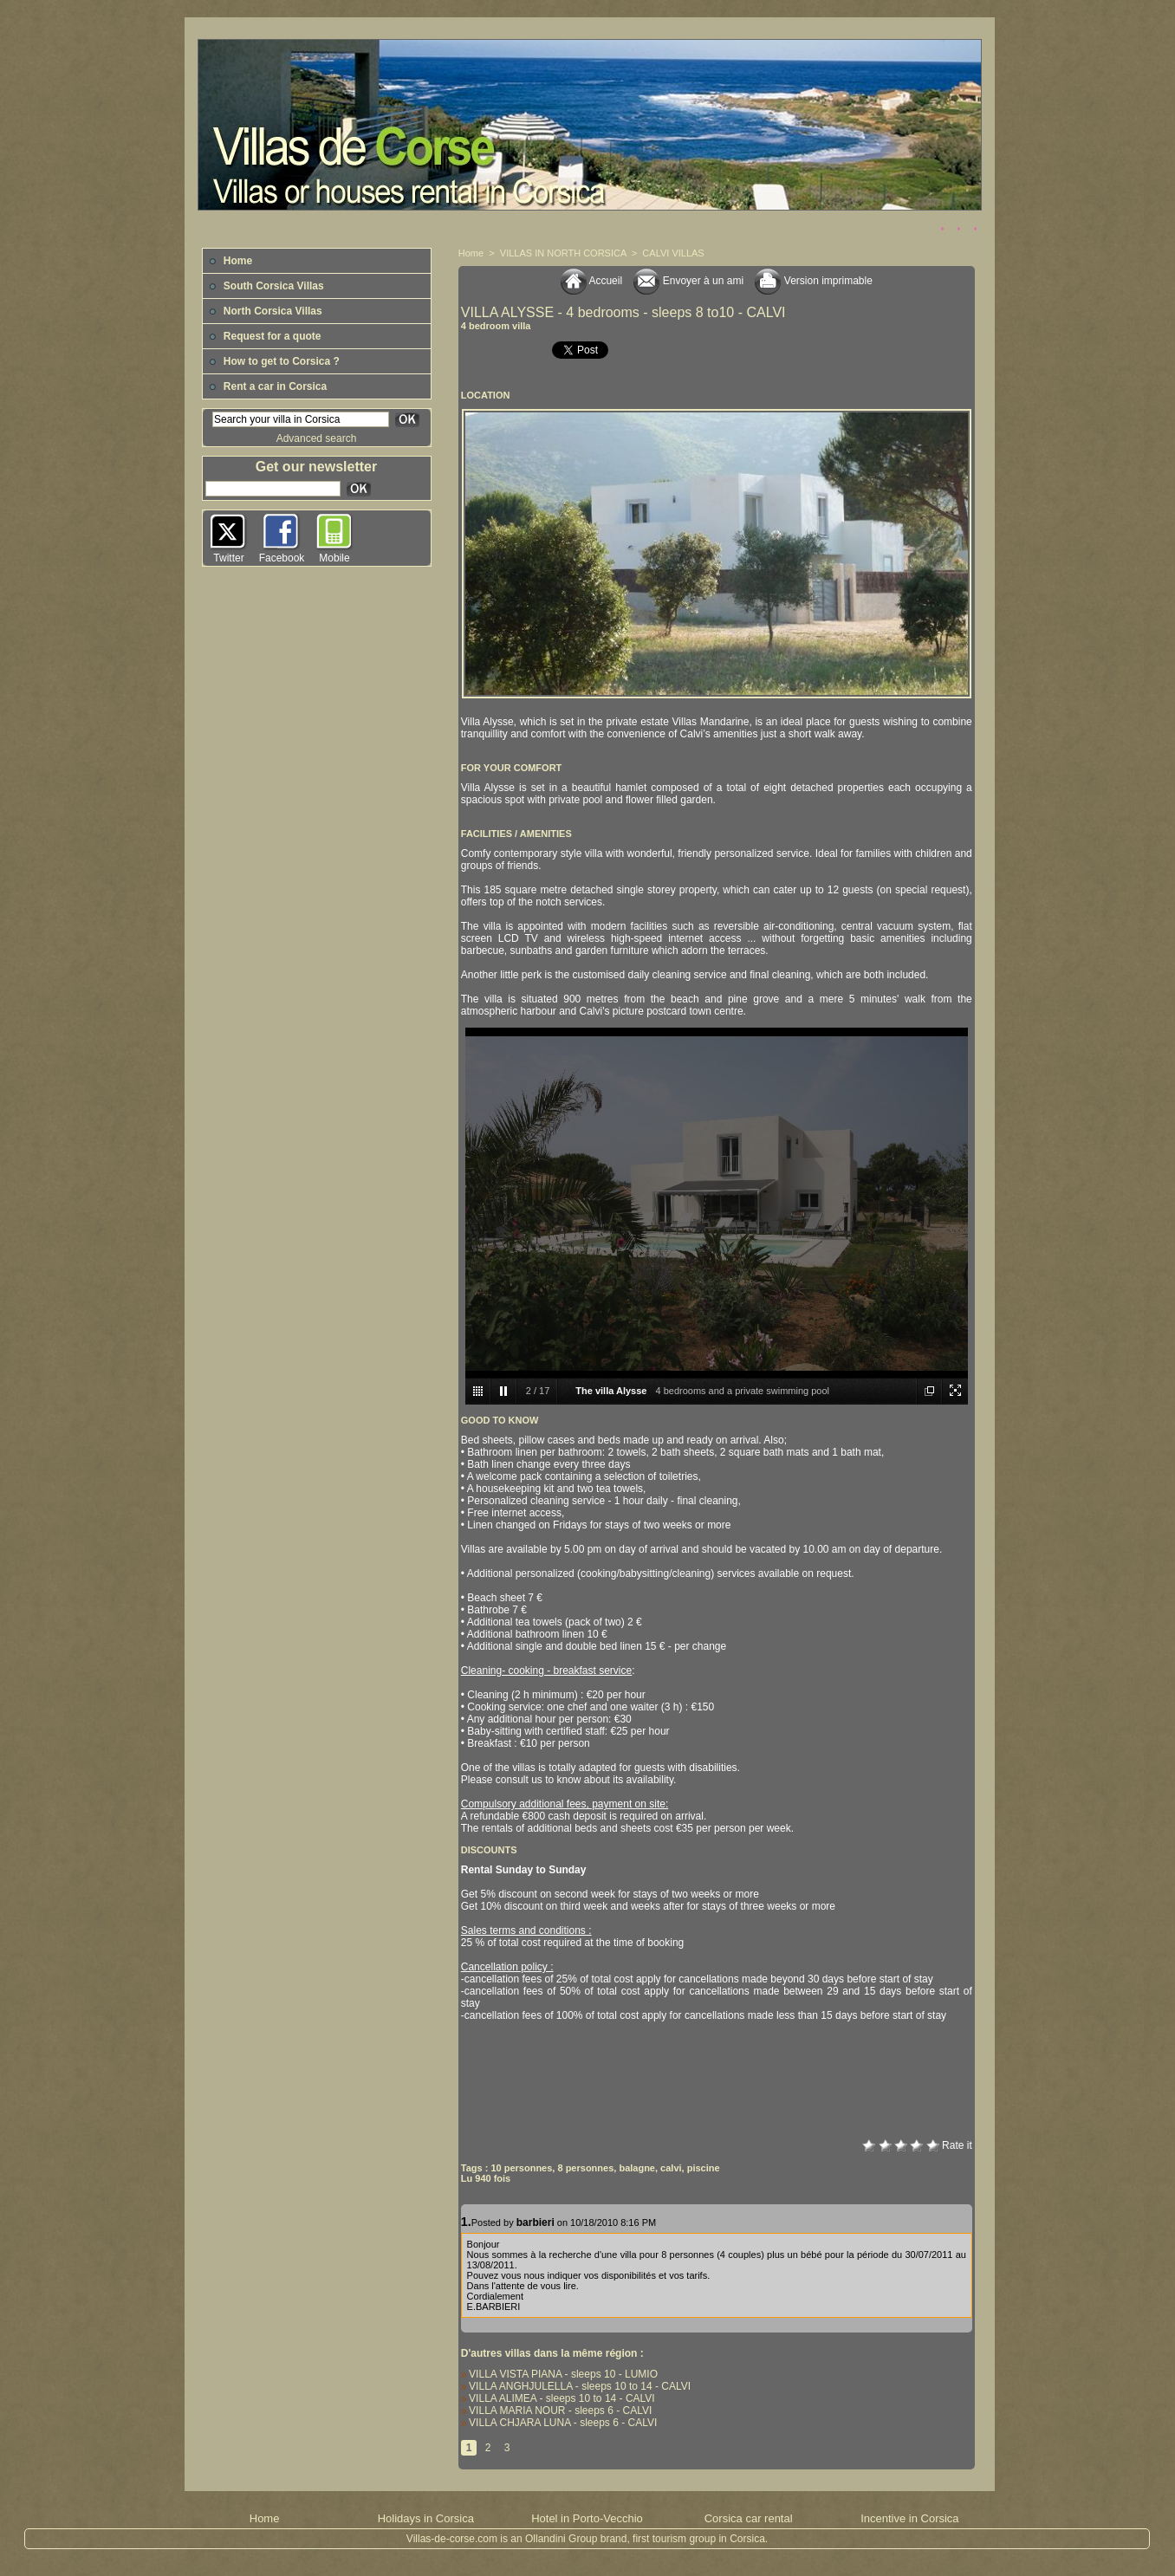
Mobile (334, 558)
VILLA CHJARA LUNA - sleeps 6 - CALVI (559, 2423)
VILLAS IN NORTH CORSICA (563, 253)
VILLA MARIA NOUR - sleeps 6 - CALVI (556, 2410)
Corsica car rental (748, 2518)
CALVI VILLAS (673, 253)
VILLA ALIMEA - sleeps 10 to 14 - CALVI (558, 2398)
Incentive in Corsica (909, 2518)
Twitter (228, 558)
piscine (703, 2168)
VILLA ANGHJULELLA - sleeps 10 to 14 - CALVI (576, 2386)
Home (231, 261)
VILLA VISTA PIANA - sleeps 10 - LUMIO (559, 2374)
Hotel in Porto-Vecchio (587, 2518)
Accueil (591, 281)
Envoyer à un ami (688, 281)
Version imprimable (813, 281)
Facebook (282, 558)
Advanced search (316, 438)
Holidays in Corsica (426, 2518)
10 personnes (521, 2168)
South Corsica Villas (266, 286)
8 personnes (585, 2168)
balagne (637, 2168)
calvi (670, 2168)
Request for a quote (265, 336)
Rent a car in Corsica (268, 386)
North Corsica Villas (265, 311)
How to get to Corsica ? (274, 361)
